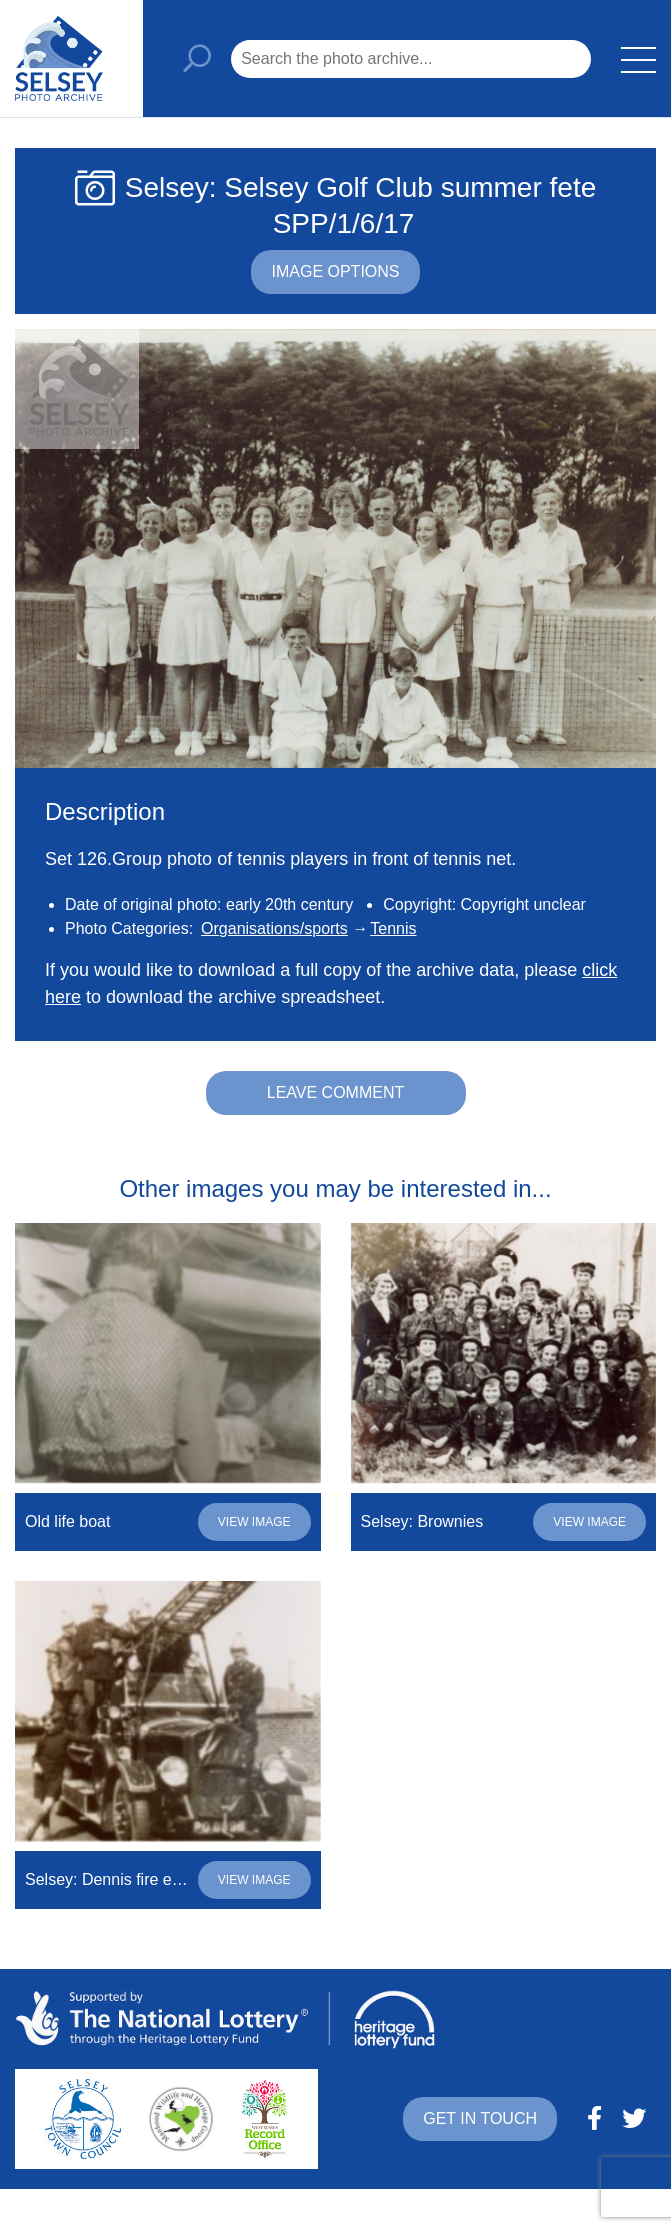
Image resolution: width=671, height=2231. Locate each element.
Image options (335, 271)
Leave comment (336, 1092)
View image (254, 1522)
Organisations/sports (274, 928)
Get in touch (480, 2118)
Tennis (393, 928)
